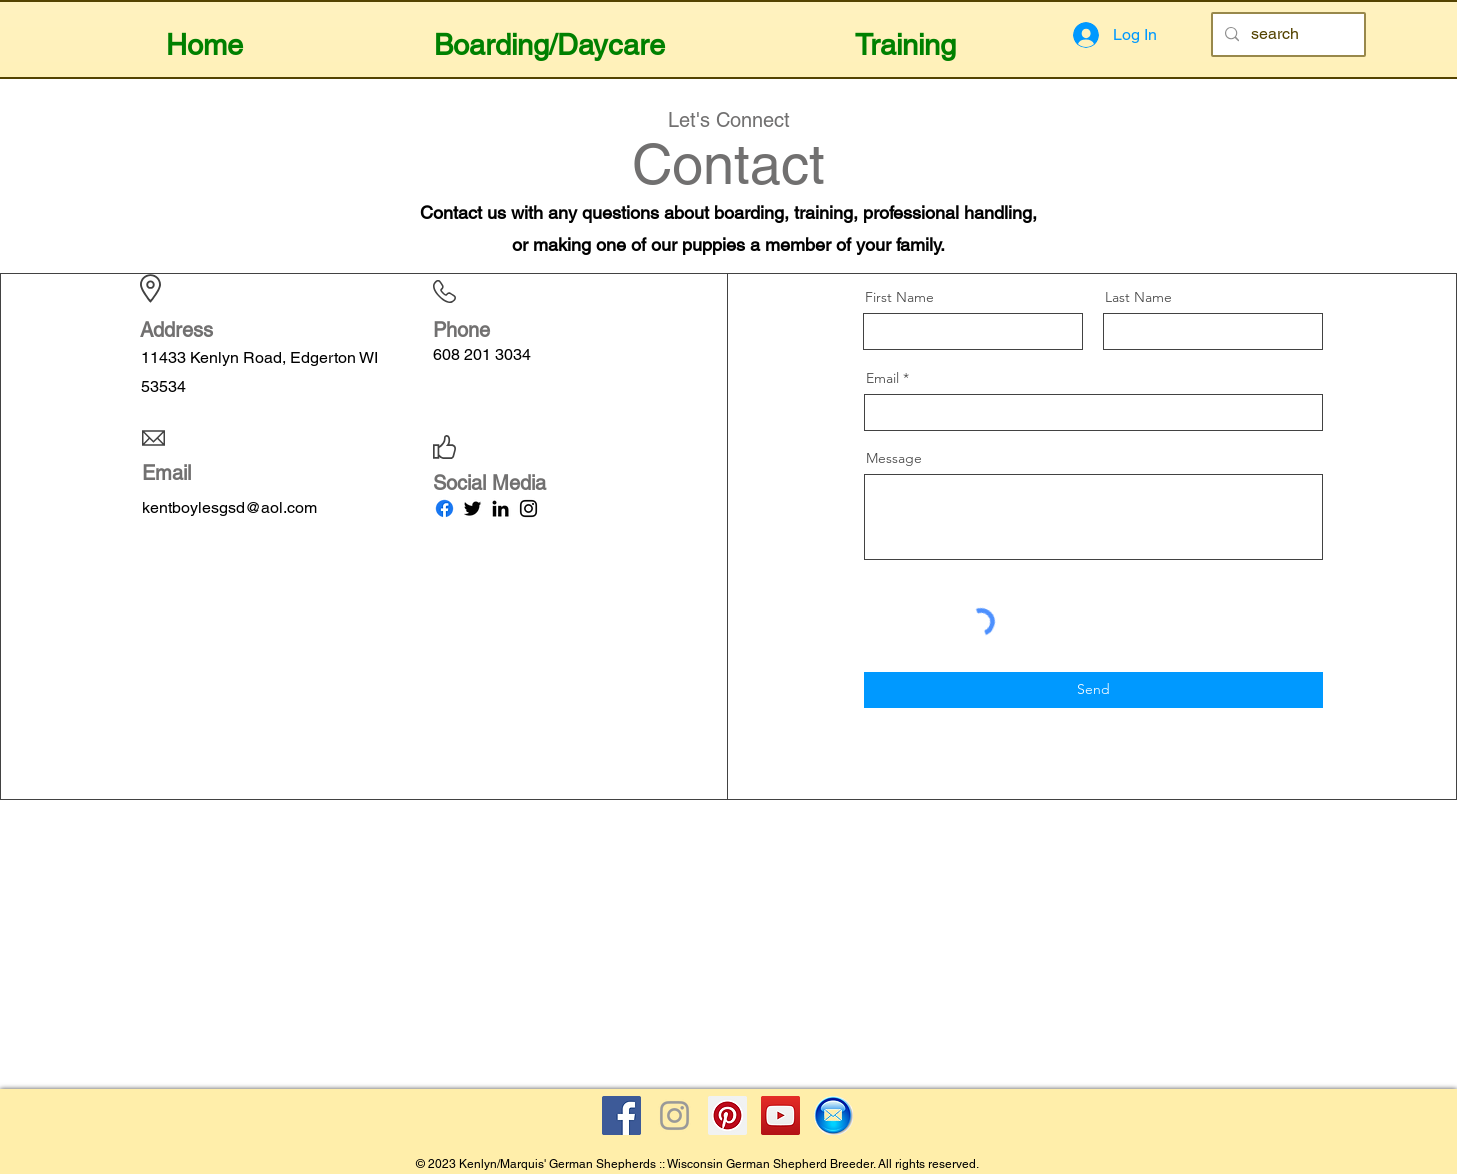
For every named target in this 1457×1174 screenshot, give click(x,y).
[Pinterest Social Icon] (727, 1115)
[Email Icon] (833, 1115)
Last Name (1138, 297)
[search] (1286, 34)
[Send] (1093, 690)
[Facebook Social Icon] (621, 1115)
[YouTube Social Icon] (780, 1115)
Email (882, 378)
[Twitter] (472, 508)
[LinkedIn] (500, 508)
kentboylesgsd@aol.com (229, 507)
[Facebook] (444, 508)
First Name (899, 297)
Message (894, 458)
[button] (549, 36)
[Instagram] (528, 508)
